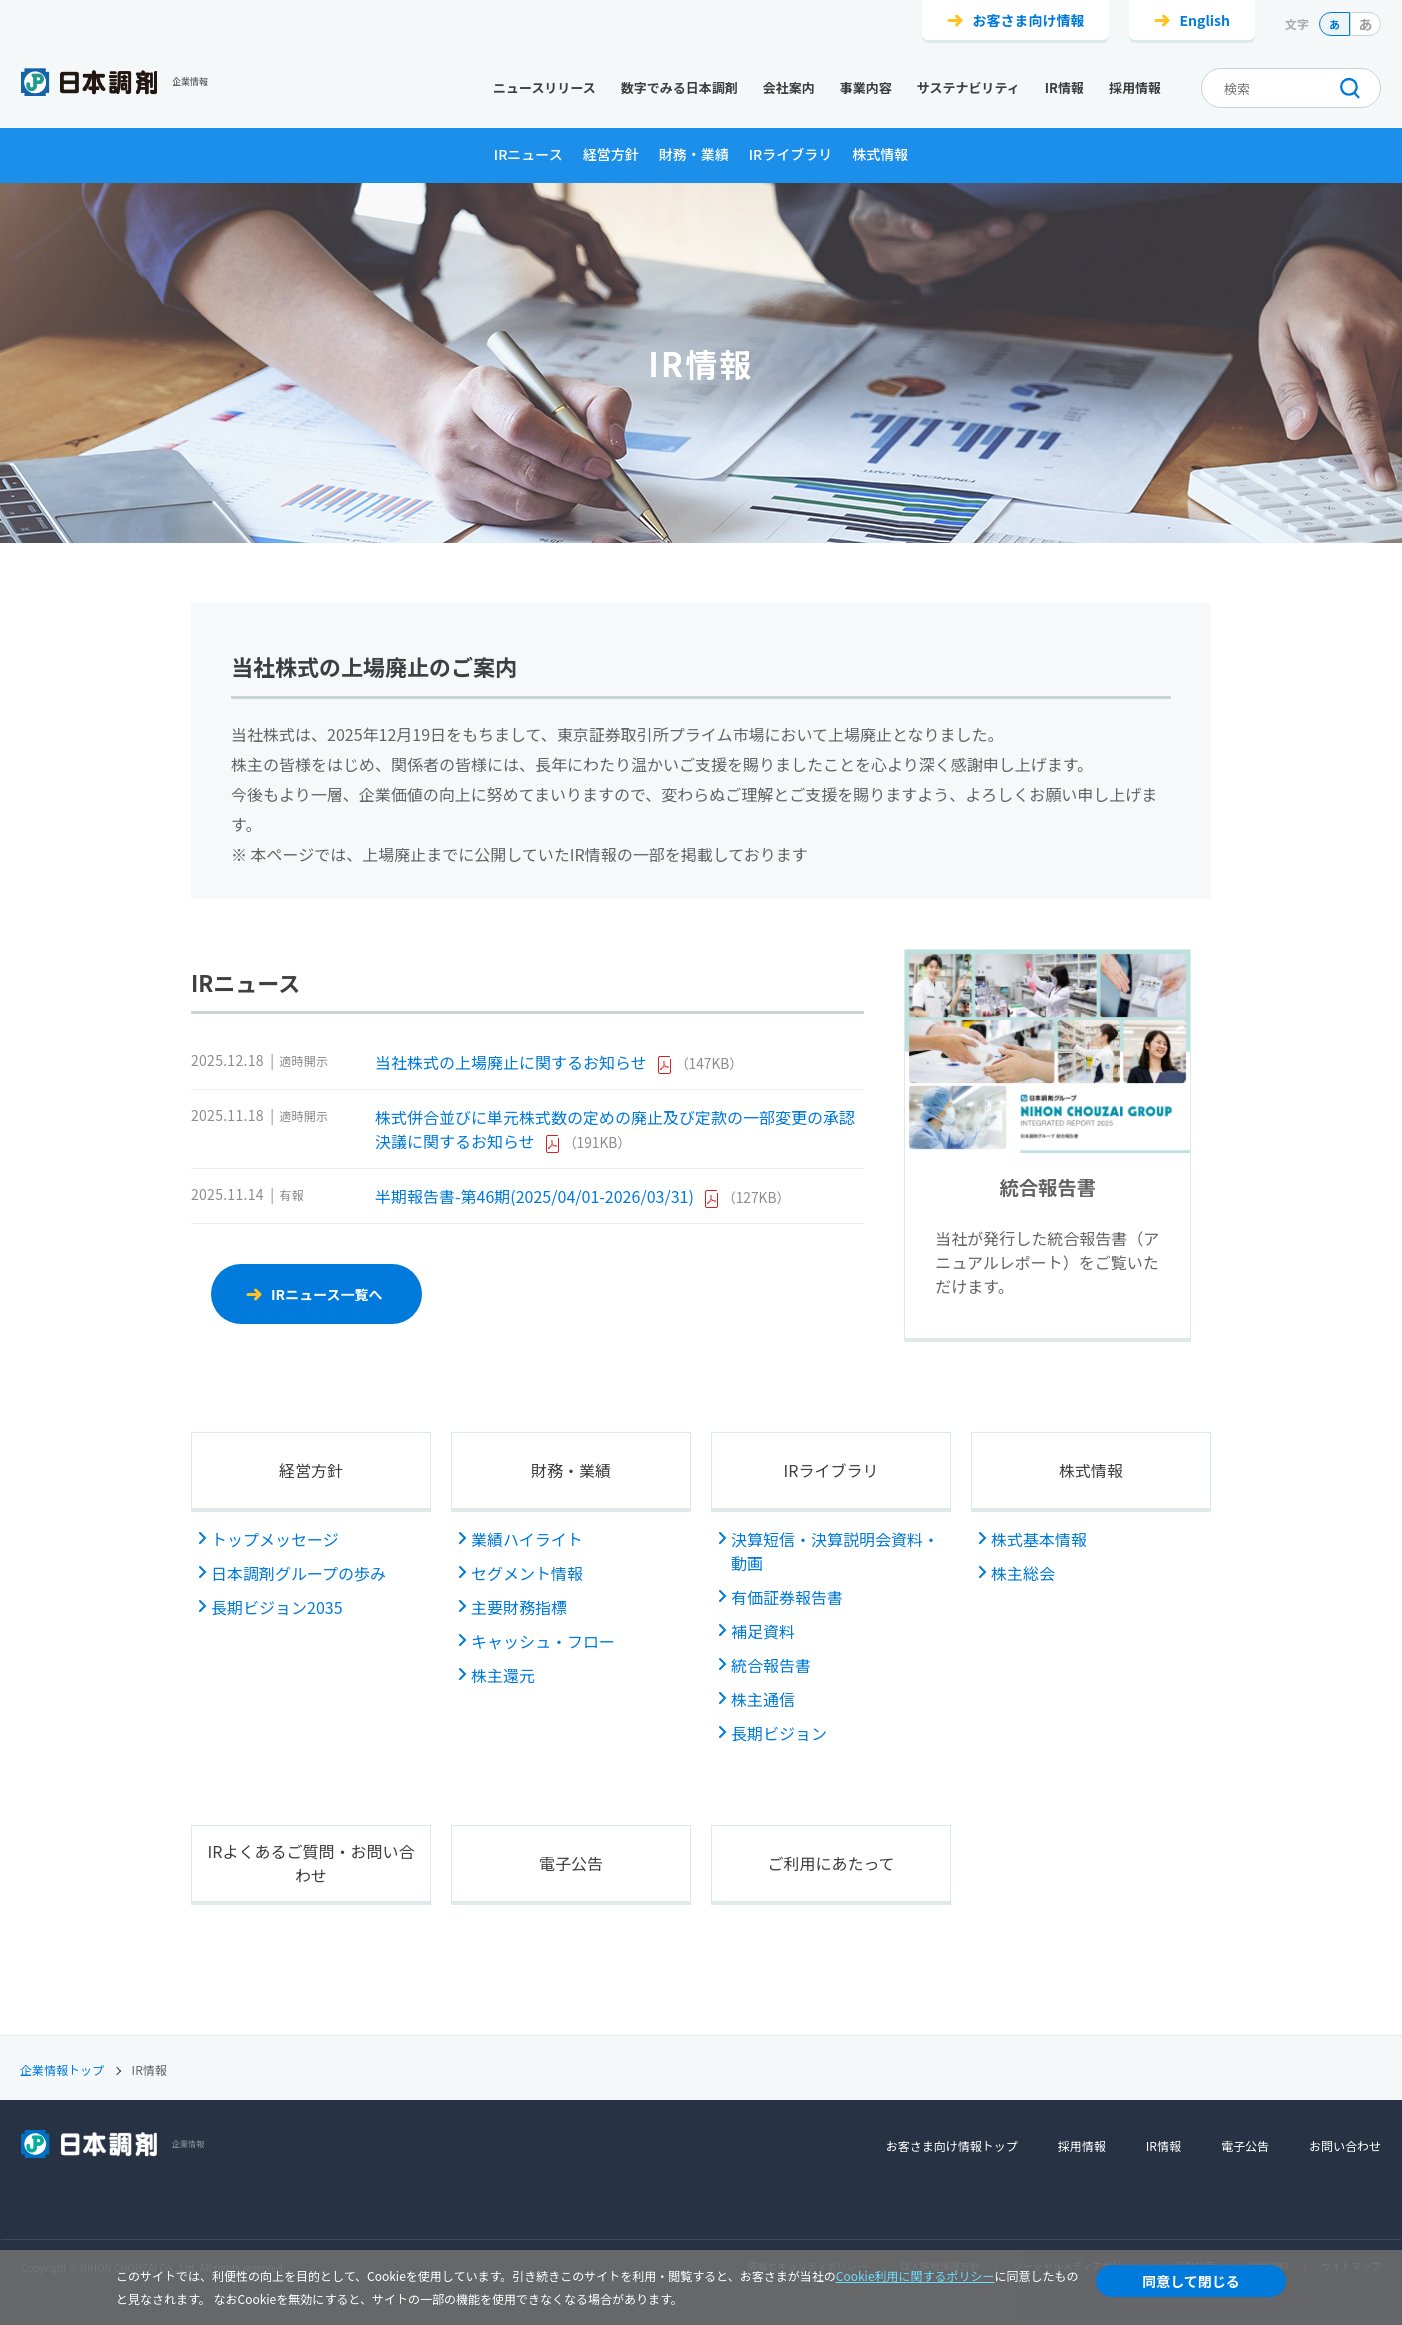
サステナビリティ (968, 87)
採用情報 (1135, 87)
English (1204, 20)
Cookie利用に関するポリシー (915, 2275)
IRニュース (528, 154)
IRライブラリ (791, 154)
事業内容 (866, 87)
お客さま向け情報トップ (952, 2145)
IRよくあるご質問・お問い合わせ (311, 1863)
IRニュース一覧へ (326, 1294)
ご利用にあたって (830, 1863)
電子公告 (571, 1863)
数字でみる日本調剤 (679, 87)
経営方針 (611, 154)
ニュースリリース (544, 87)
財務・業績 (694, 154)
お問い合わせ (1345, 2145)
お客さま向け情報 (1028, 20)
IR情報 (1064, 87)
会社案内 (789, 87)
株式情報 (880, 154)
